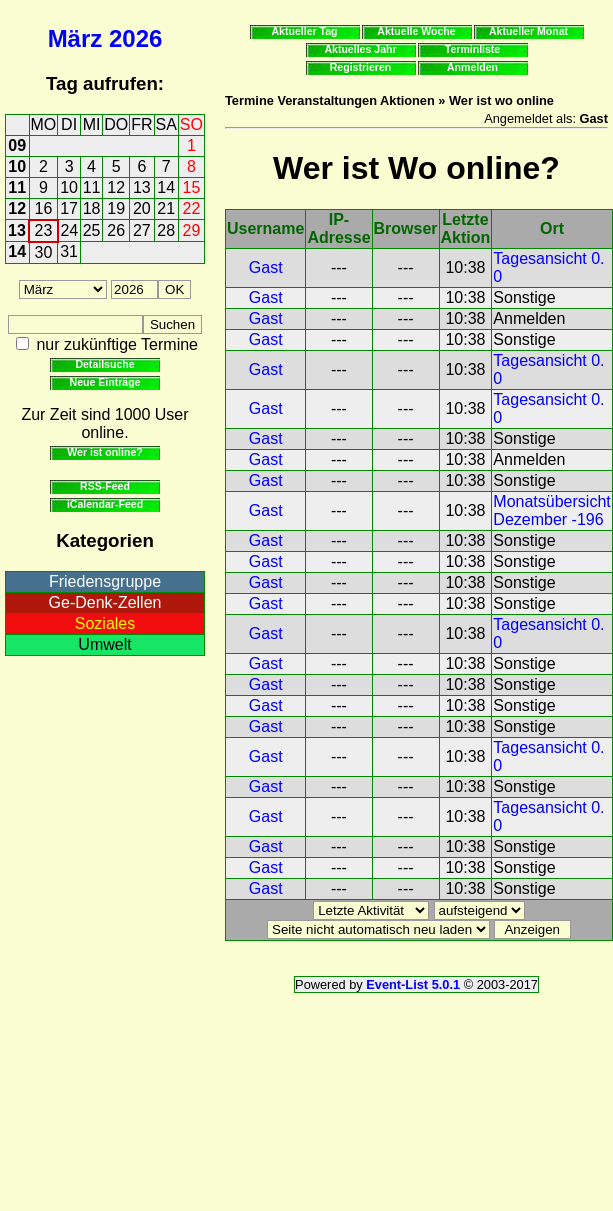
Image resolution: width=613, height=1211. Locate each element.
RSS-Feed (105, 486)
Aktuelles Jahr (360, 49)
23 (44, 230)
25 (92, 230)
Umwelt (104, 644)
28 (166, 230)
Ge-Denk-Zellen (105, 602)
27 (142, 230)
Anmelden (472, 67)
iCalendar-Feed (105, 504)
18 (92, 208)
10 (17, 166)
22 (192, 208)
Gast (266, 267)
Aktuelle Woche (416, 31)
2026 (135, 38)
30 (44, 252)
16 (44, 208)
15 (192, 187)
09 (17, 145)
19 (116, 208)
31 (69, 251)
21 (166, 208)
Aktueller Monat (528, 31)
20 (142, 208)
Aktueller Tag (304, 31)
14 (166, 187)
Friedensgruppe (105, 581)
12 (116, 187)
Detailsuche (104, 364)
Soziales (105, 623)
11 (17, 187)
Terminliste (472, 49)
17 (69, 208)
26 (116, 230)
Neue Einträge (105, 382)
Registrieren (361, 67)
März (75, 38)
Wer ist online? (104, 452)
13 (142, 187)
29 (192, 230)
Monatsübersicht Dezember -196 (551, 510)
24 (69, 230)
